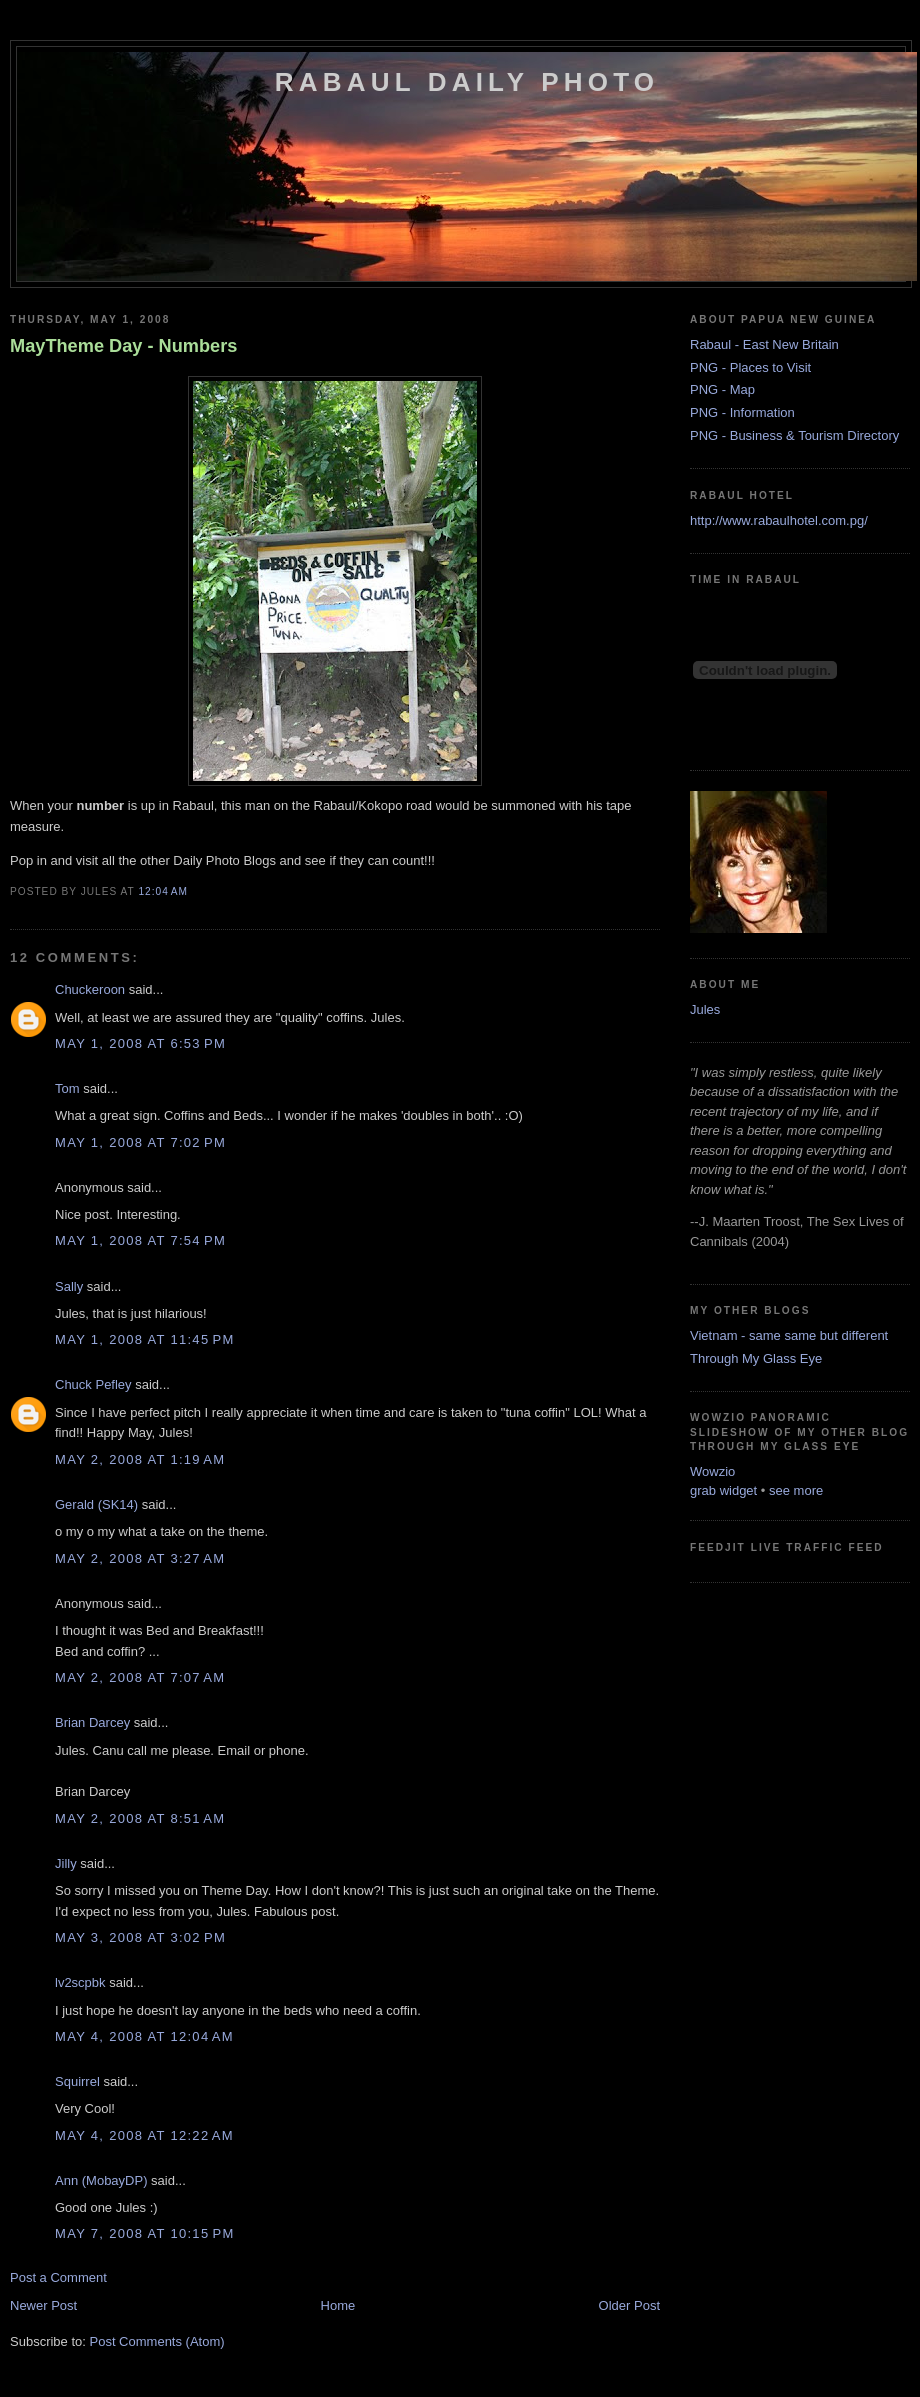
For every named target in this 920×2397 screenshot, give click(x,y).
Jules (705, 1009)
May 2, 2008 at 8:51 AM (140, 1818)
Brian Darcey (92, 1722)
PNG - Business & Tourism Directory (794, 435)
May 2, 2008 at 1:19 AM (140, 1459)
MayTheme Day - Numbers (123, 346)
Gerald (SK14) (96, 1504)
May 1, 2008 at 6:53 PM (140, 1043)
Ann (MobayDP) (101, 2180)
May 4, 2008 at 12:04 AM (144, 2036)
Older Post (629, 2305)
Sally (69, 1286)
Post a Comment (58, 2277)
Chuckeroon (90, 989)
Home (338, 2305)
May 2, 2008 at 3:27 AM (140, 1558)
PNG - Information (742, 412)
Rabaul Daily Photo (467, 82)
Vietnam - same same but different (789, 1335)
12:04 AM (162, 891)
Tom (67, 1088)
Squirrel (77, 2081)
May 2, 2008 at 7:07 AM (140, 1677)
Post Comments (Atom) (157, 2341)
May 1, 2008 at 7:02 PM (140, 1142)
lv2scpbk (80, 1982)
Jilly (66, 1863)
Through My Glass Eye (756, 1358)
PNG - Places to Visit (750, 367)
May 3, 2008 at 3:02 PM (140, 1937)
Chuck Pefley (93, 1384)
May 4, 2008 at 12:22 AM (144, 2135)
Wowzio (712, 1471)
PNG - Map (722, 389)
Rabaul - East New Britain (764, 344)
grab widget (723, 1490)
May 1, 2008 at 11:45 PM (145, 1339)
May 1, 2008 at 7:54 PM (140, 1240)
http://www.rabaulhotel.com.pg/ (779, 520)
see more (796, 1490)
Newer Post (43, 2305)
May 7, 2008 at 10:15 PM (145, 2233)
